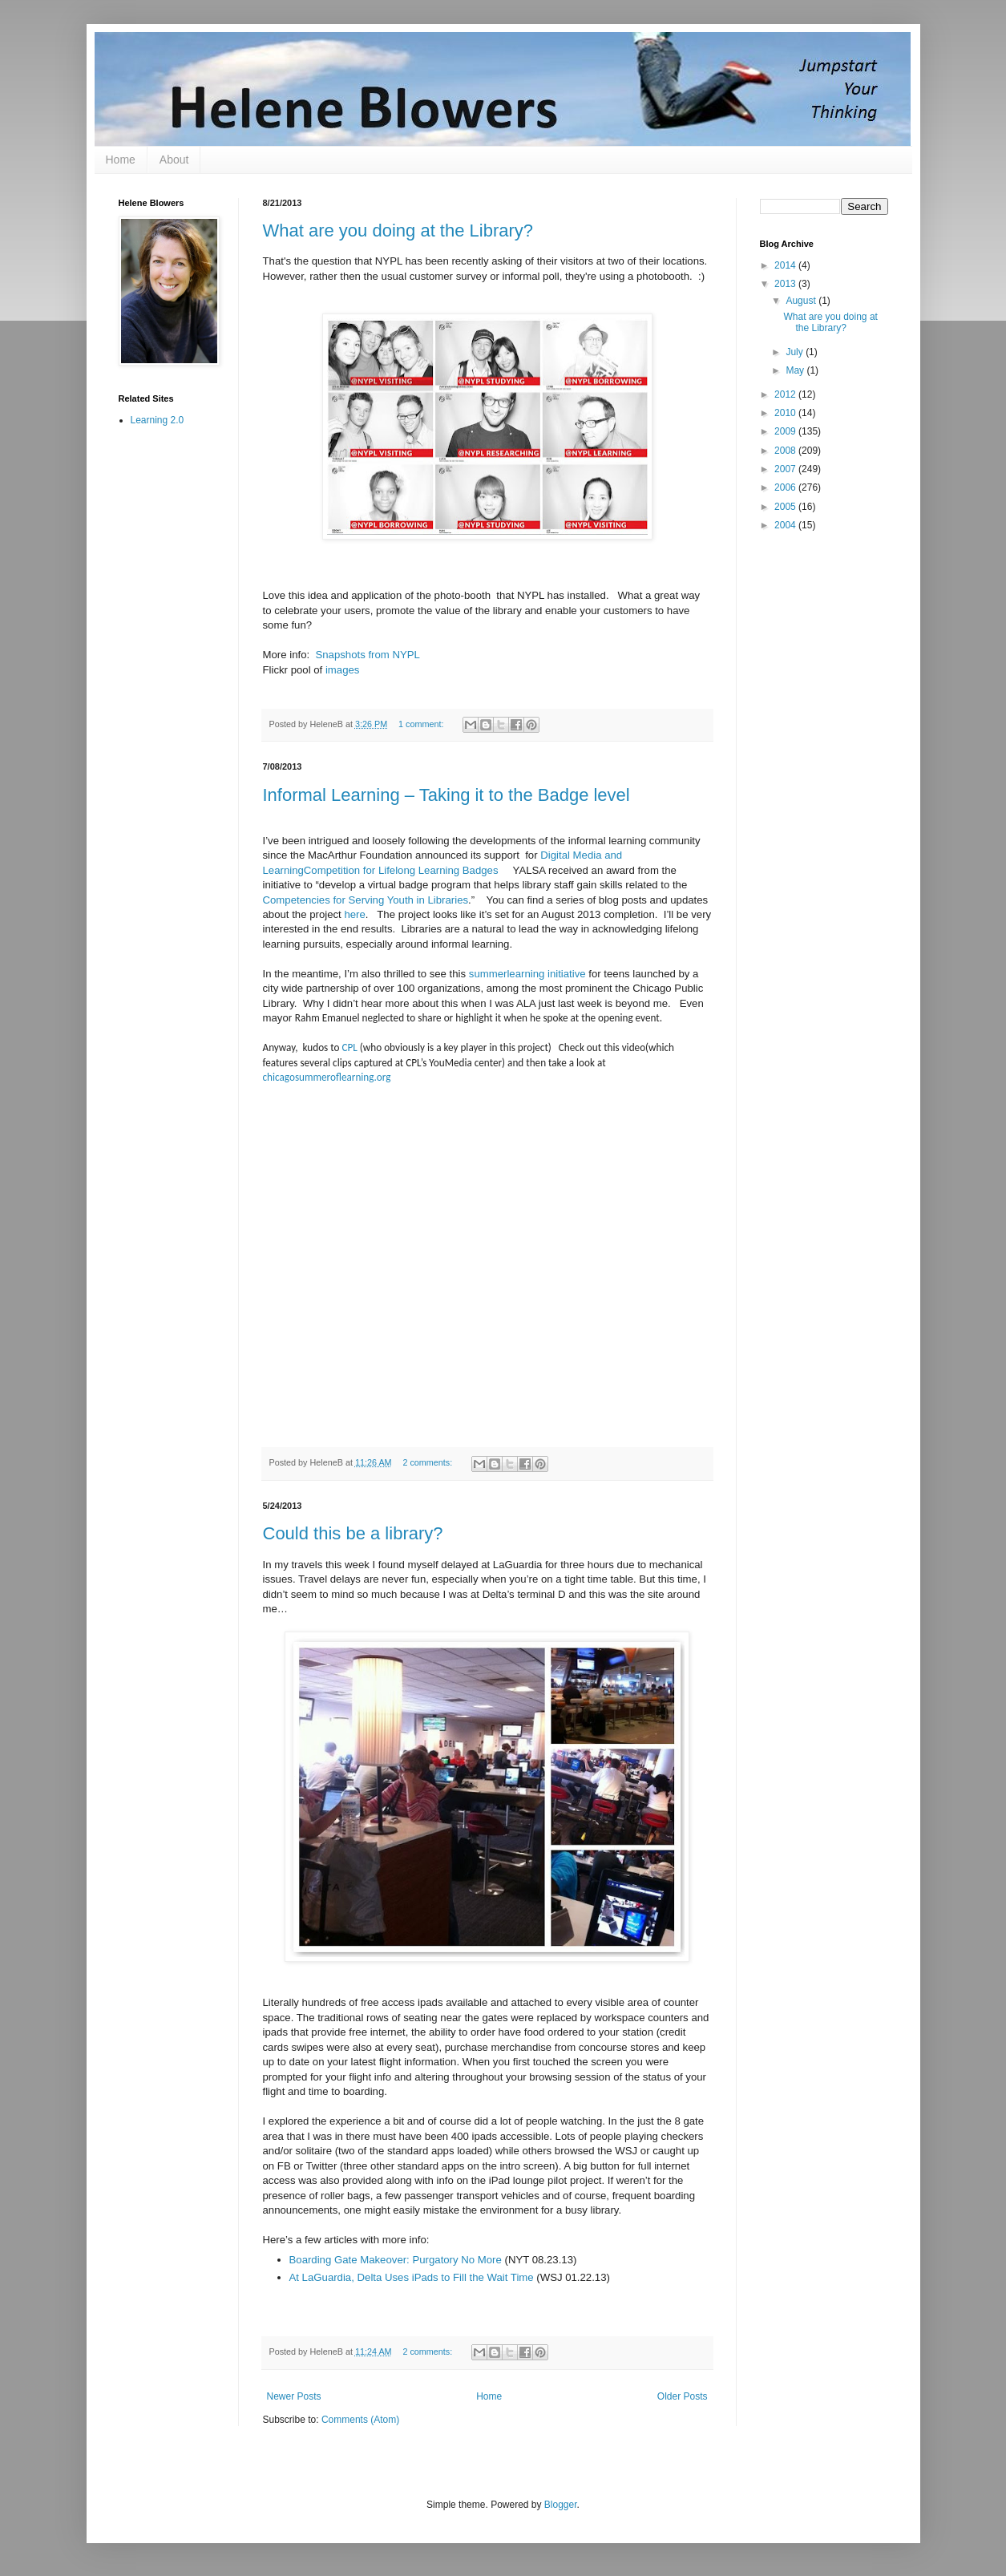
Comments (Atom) (360, 2419)
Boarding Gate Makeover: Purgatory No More (395, 2260)
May (796, 370)
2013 (786, 283)
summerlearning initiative (527, 974)
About (174, 159)
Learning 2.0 (157, 420)
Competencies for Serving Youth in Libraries (366, 900)
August (802, 300)
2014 (786, 265)
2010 (786, 413)
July (796, 352)
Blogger (560, 2504)
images (342, 670)
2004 (786, 525)
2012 (786, 394)
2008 (786, 450)
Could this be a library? (353, 1533)
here (354, 914)
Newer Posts (294, 2396)
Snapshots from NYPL (367, 655)
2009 (786, 431)
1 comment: (422, 724)
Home (120, 159)
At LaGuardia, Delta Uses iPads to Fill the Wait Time (411, 2277)
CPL (350, 1047)
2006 (786, 487)
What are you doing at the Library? (398, 230)
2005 (786, 506)
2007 (786, 469)
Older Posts (682, 2396)
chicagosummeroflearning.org (327, 1077)
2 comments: (428, 1462)
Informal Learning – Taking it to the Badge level (446, 795)
